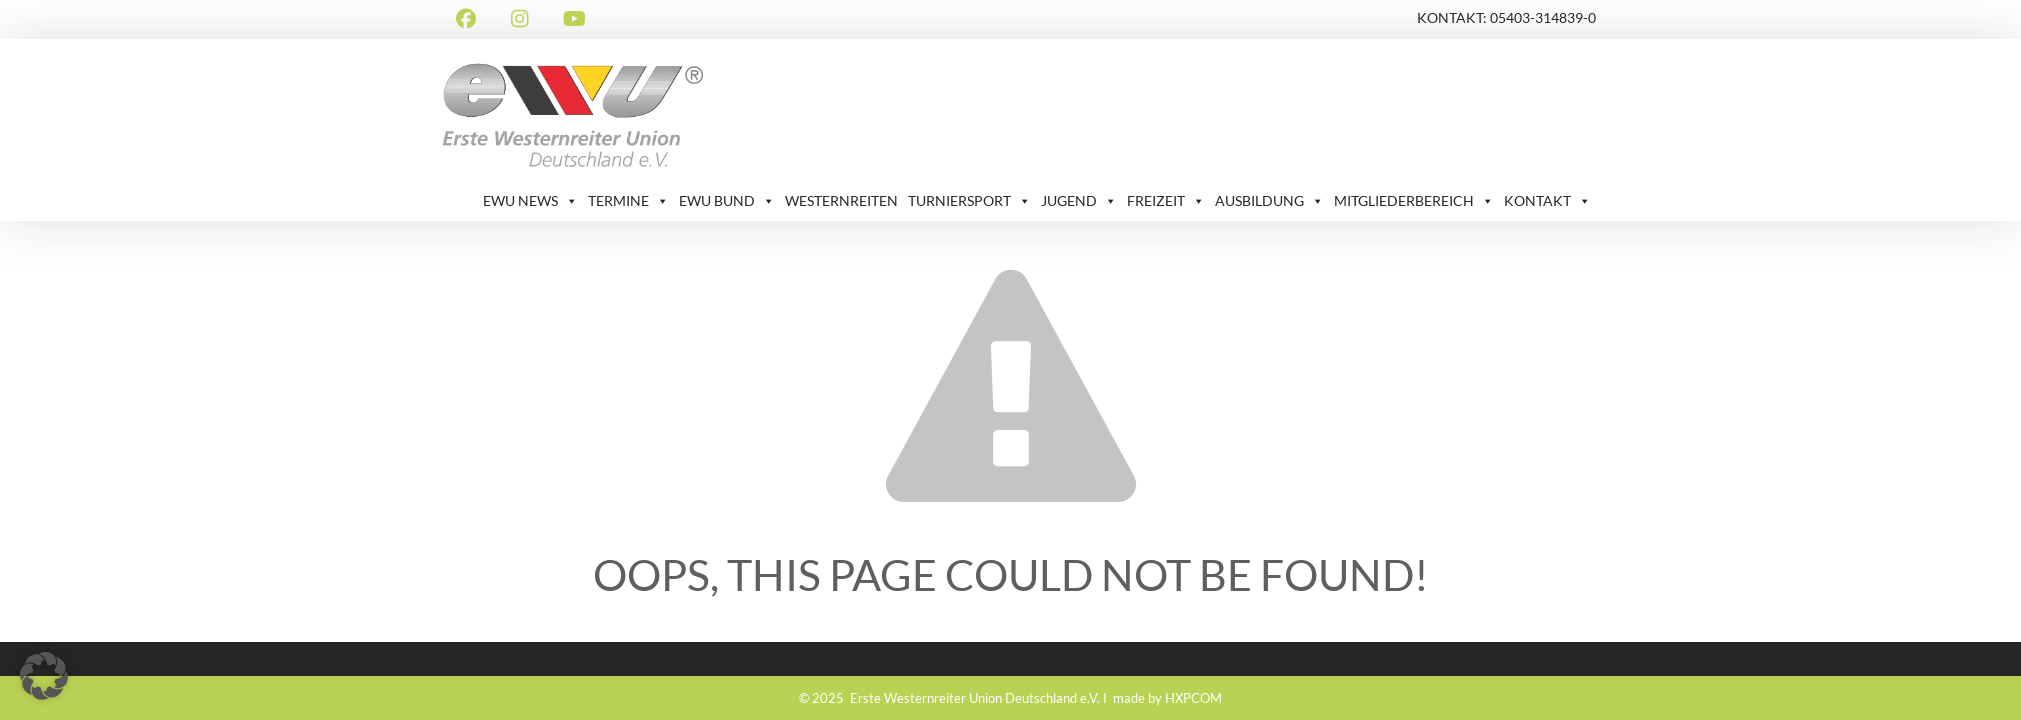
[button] (44, 676)
